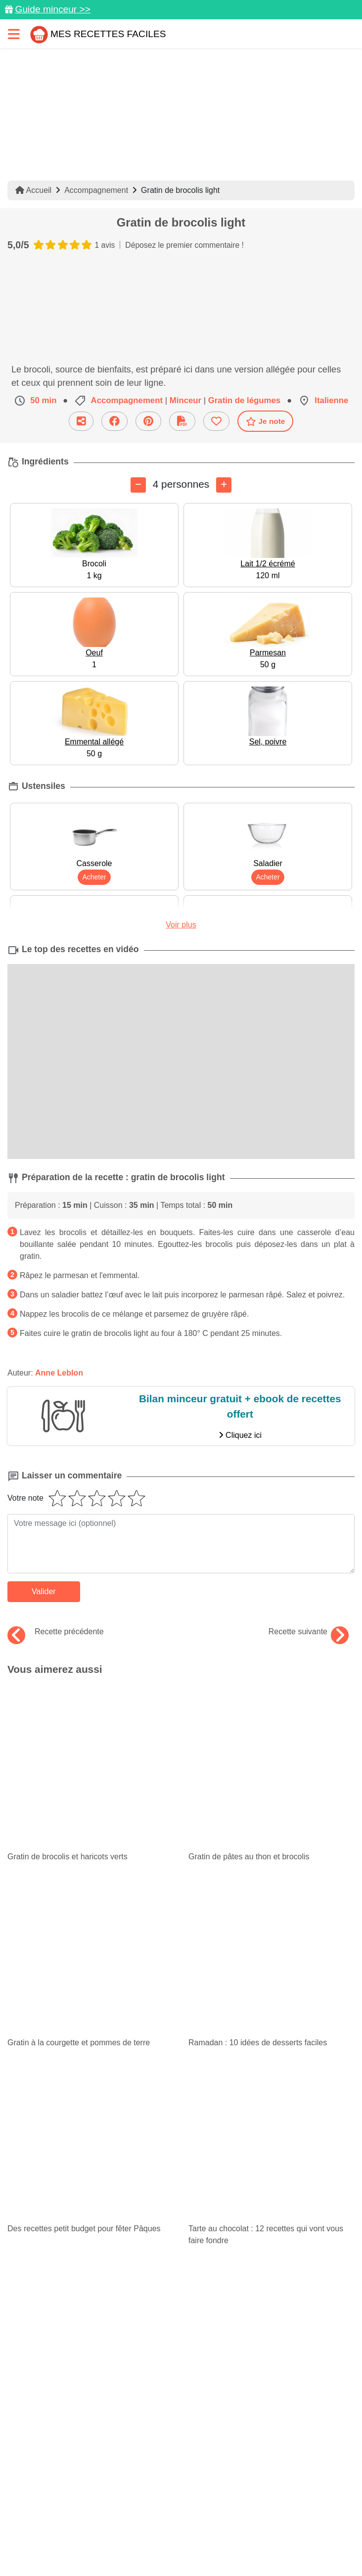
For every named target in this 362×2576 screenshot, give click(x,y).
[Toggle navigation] (14, 33)
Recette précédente (55, 1632)
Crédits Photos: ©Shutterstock (266, 2526)
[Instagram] (221, 2460)
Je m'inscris (181, 2304)
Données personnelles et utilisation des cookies (175, 2491)
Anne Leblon (59, 1373)
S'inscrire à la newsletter (228, 2543)
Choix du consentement (133, 2543)
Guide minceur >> (52, 9)
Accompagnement (96, 190)
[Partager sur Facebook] (182, 2460)
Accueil (33, 190)
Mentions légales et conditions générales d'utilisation (175, 2509)
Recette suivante (309, 1632)
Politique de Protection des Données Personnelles (116, 2526)
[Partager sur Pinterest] (142, 2460)
